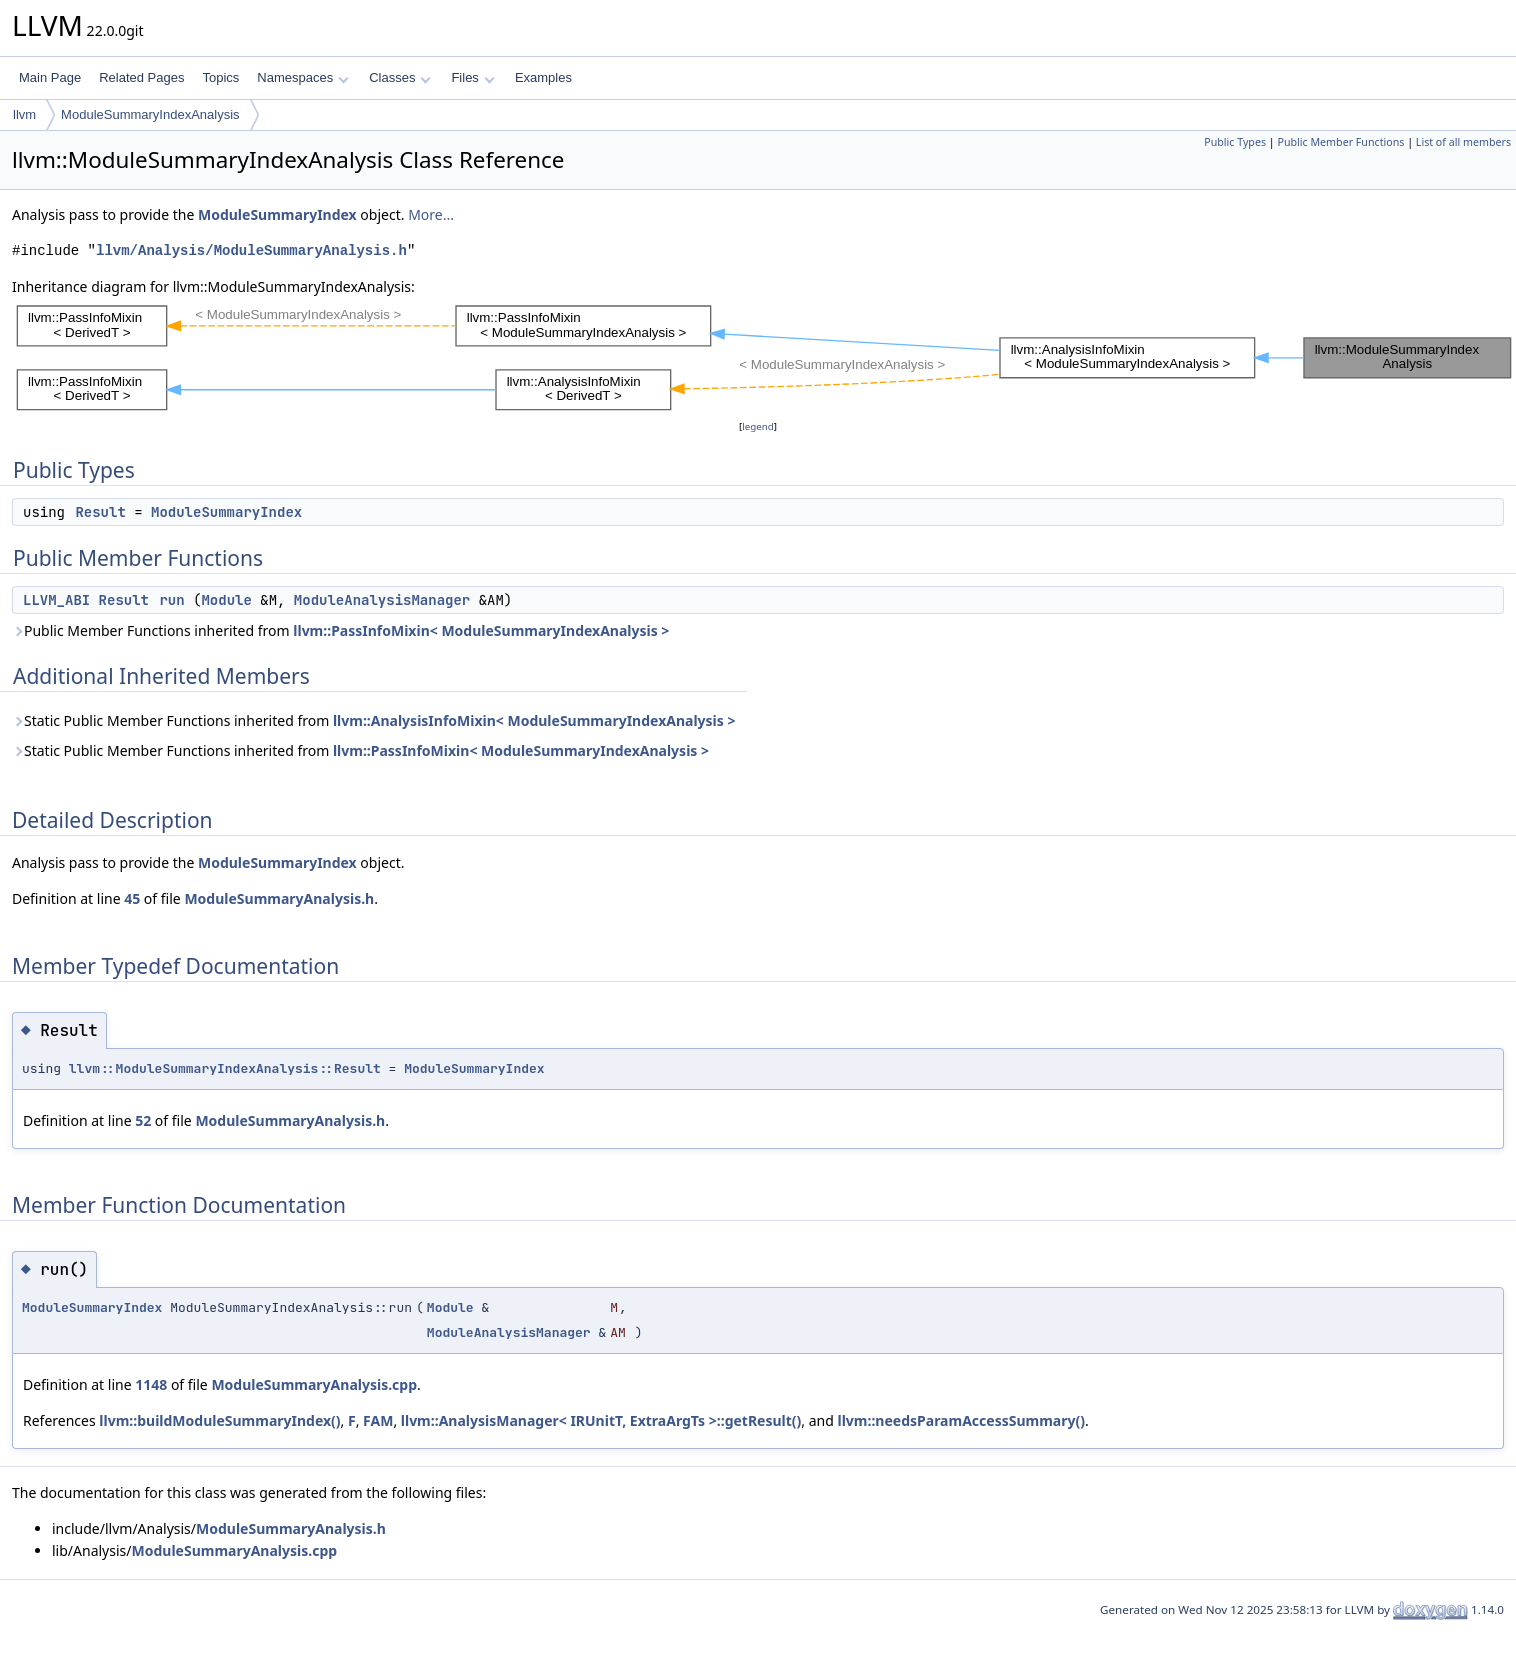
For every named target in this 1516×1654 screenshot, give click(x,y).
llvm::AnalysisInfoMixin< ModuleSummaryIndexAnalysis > (534, 720)
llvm (24, 114)
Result (100, 512)
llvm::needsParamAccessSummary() (961, 1420)
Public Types (1235, 142)
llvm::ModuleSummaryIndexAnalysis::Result (225, 1068)
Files (472, 77)
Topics (220, 77)
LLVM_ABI (56, 600)
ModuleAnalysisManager (382, 600)
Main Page (50, 77)
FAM (378, 1420)
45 (132, 898)
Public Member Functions (1340, 142)
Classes (400, 77)
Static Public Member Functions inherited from (373, 720)
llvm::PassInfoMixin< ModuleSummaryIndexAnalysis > (481, 630)
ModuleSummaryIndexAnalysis (150, 114)
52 (143, 1120)
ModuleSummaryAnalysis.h (279, 898)
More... (431, 214)
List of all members (1463, 142)
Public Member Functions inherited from (340, 630)
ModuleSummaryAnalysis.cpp (314, 1384)
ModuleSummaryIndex (277, 214)
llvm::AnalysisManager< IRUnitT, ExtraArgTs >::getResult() (601, 1420)
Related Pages (141, 77)
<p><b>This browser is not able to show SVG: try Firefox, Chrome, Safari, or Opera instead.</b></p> (764, 357)
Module (226, 600)
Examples (543, 77)
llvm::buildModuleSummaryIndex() (219, 1420)
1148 (151, 1384)
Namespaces (302, 77)
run (171, 600)
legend (758, 426)
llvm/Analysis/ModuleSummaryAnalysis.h (251, 250)
